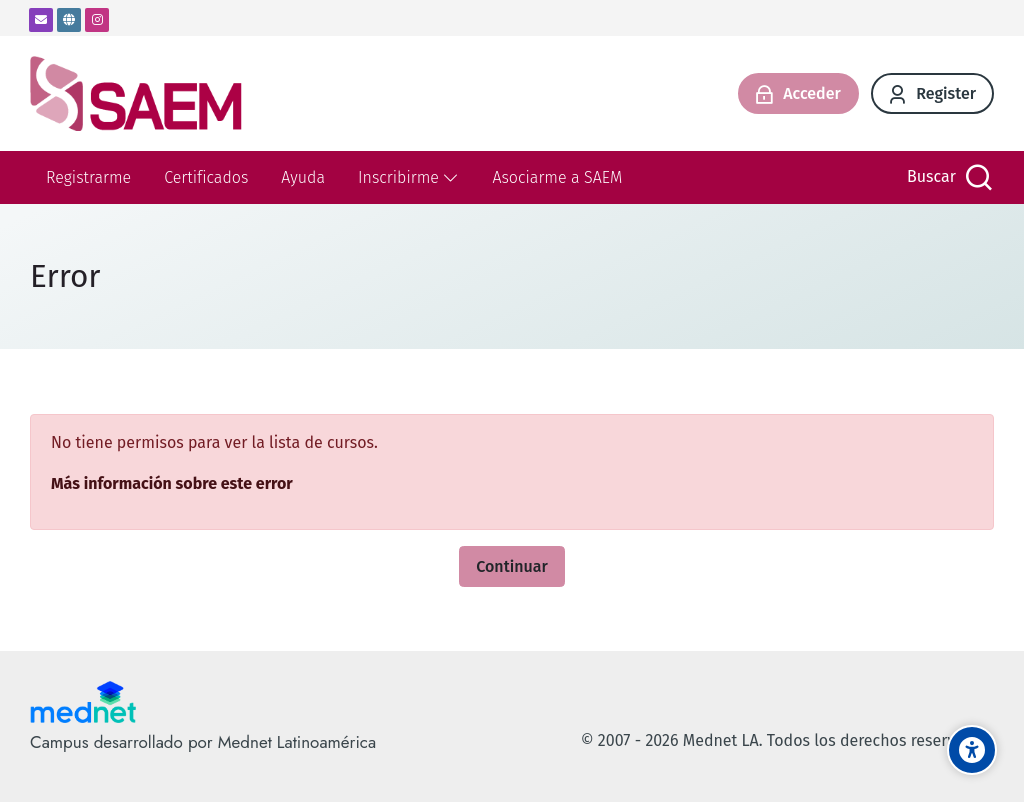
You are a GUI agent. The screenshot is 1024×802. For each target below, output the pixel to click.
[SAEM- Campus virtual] (136, 93)
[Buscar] (947, 177)
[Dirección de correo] (41, 20)
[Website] (69, 20)
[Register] (932, 93)
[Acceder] (798, 93)
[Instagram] (97, 20)
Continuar (512, 566)
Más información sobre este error (172, 483)
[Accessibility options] (972, 750)
